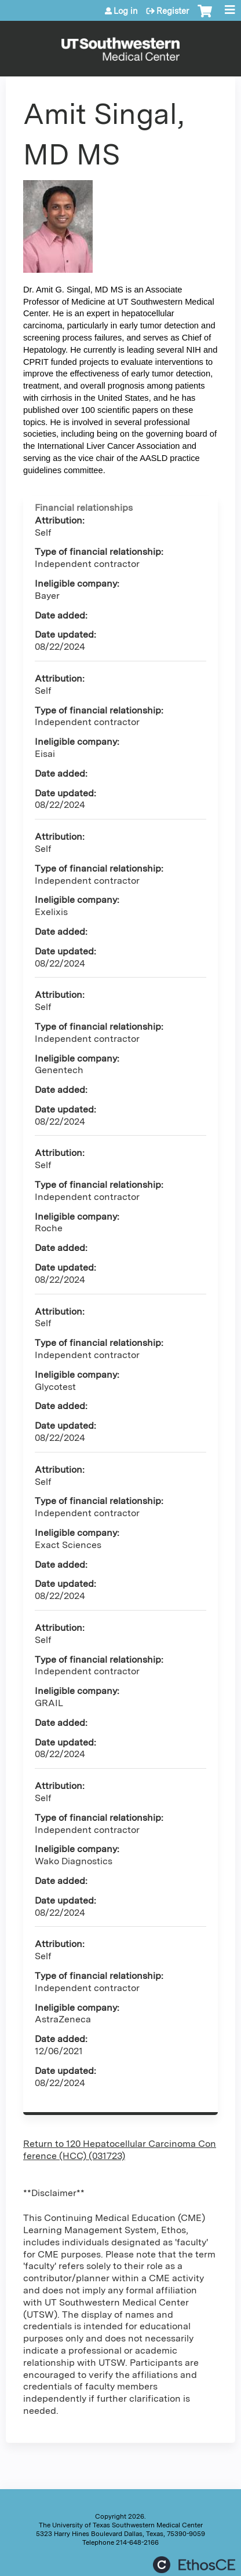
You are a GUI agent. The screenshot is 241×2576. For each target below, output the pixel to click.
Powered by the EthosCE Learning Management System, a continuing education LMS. (194, 2564)
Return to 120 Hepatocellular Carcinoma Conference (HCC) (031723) (119, 2149)
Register (172, 11)
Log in (126, 11)
